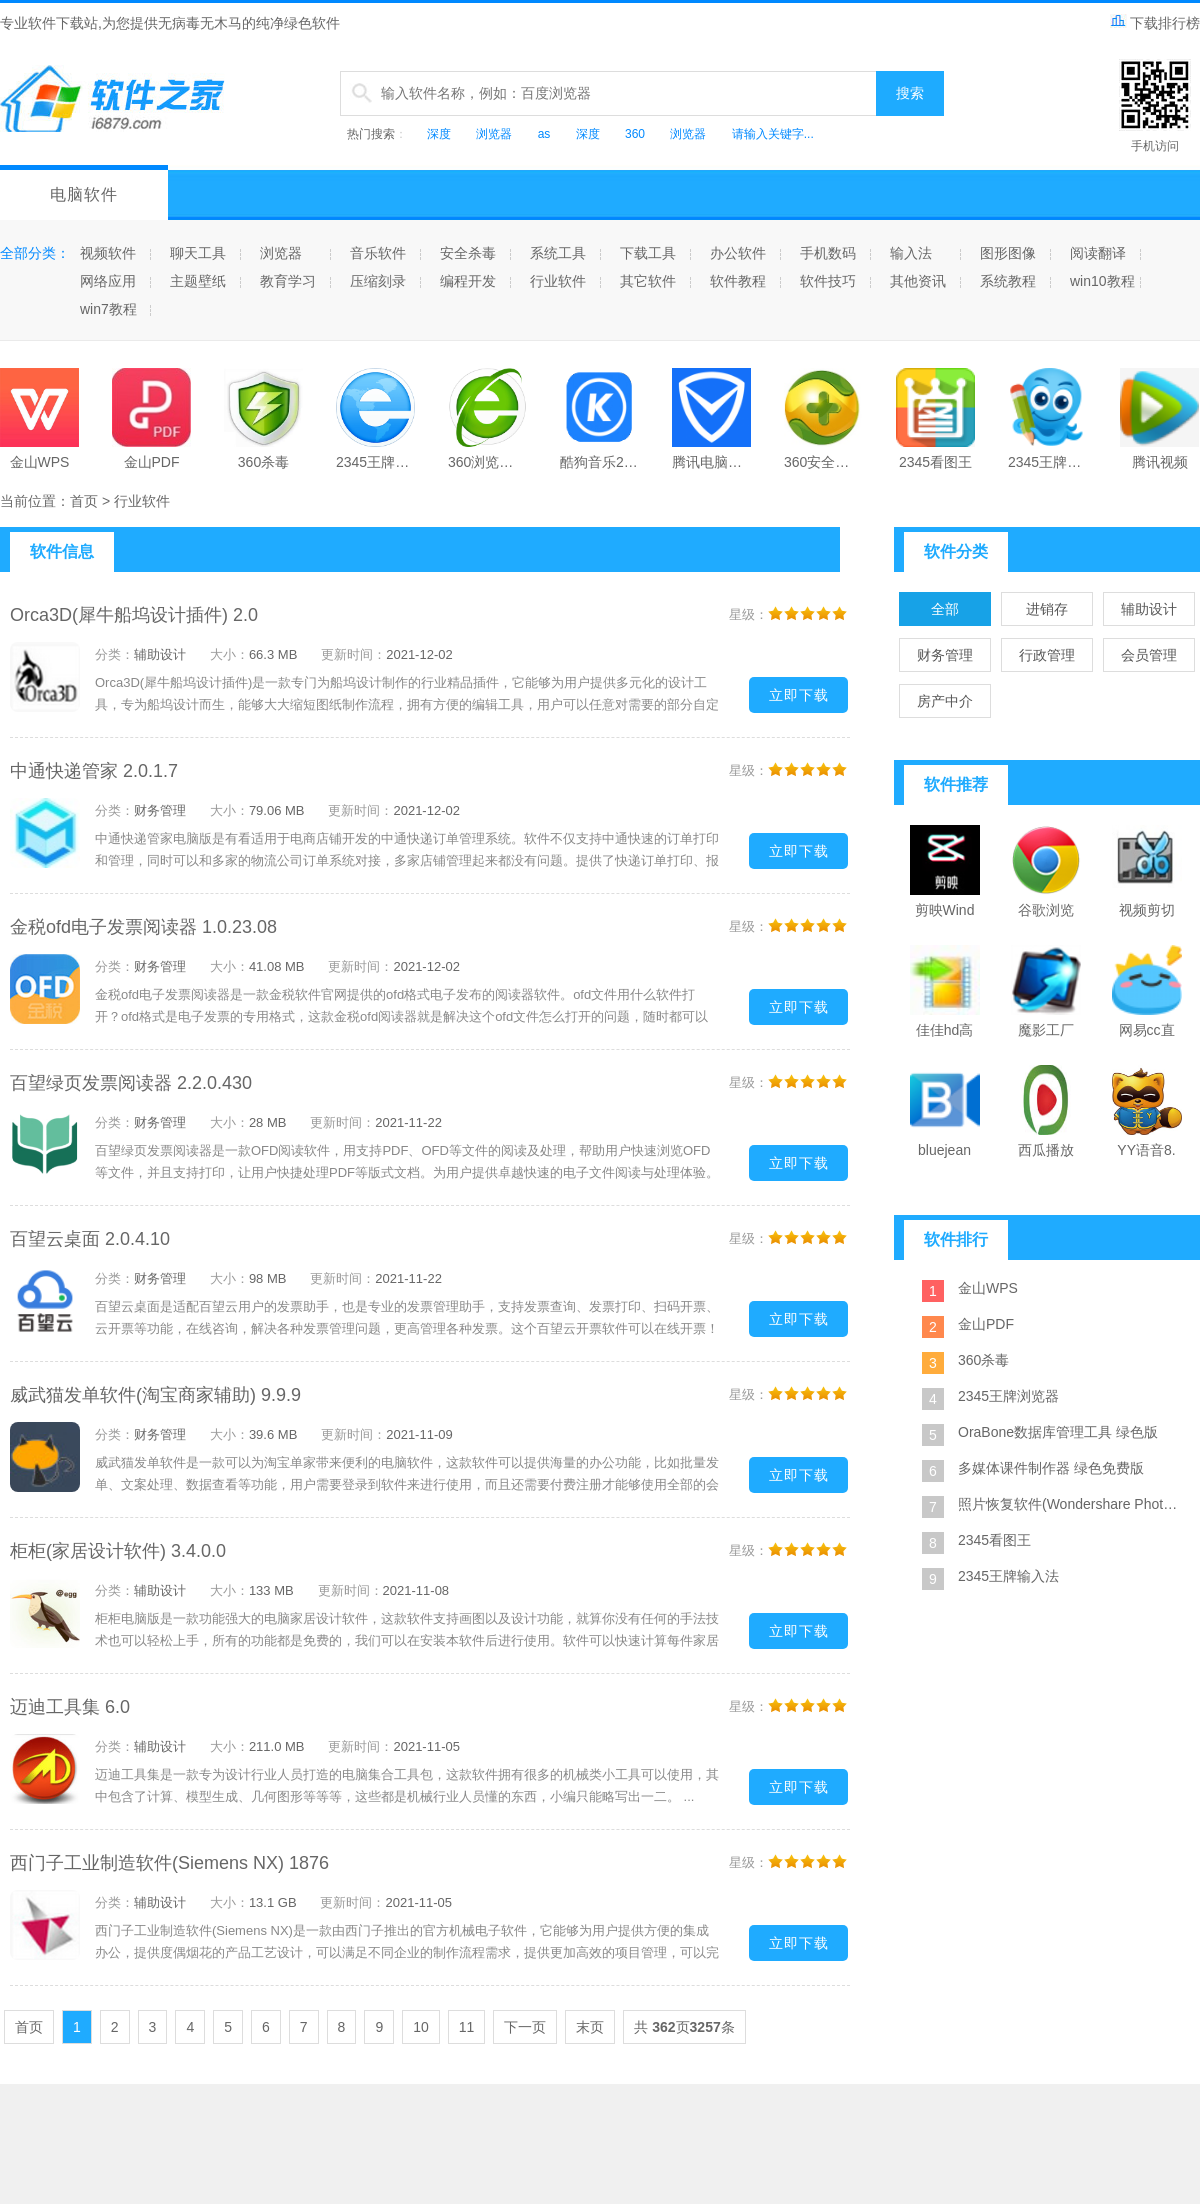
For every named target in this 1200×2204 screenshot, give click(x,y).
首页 (84, 501)
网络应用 (108, 281)
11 (467, 2027)
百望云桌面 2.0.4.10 (90, 1239)
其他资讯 (918, 281)
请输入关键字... (773, 134)
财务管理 (945, 655)
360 (635, 134)
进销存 (1047, 609)
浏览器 (494, 134)
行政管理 (1047, 655)
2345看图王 (994, 1540)
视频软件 (108, 253)
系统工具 (558, 253)
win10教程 (1102, 281)
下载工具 (648, 253)
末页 (590, 2027)
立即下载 (799, 695)
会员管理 (1149, 655)
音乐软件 (378, 253)
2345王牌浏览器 (1008, 1396)
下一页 (525, 2027)
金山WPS (988, 1288)
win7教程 (108, 309)
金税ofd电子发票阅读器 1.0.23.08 (143, 927)
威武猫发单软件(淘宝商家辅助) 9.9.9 (155, 1395)
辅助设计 (1149, 609)
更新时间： (353, 654)
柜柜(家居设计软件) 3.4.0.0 (118, 1551)
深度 (439, 134)
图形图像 (1008, 253)
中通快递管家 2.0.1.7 (94, 771)
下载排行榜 (1155, 23)
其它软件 (648, 281)
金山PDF (986, 1324)
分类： (114, 654)
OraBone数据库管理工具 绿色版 (1058, 1432)
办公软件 (738, 253)
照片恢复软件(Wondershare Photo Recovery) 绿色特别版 (1070, 1504)
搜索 (910, 93)
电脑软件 (84, 194)
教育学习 (288, 281)
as (544, 134)
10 (421, 2027)
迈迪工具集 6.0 (70, 1707)
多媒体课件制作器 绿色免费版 (1051, 1468)
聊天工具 (198, 253)
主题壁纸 (198, 281)
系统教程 (1008, 281)
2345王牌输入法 (1008, 1576)
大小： (229, 654)
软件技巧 (828, 281)
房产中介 (945, 701)
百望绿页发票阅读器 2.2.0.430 (131, 1083)
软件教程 (738, 281)
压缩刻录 (378, 281)
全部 (945, 609)
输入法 (911, 253)
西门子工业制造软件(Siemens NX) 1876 (169, 1863)
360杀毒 (983, 1360)
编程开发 (468, 281)
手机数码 (828, 253)
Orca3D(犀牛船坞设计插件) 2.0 (134, 615)
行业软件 (558, 281)
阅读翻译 (1098, 253)
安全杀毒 (468, 253)
